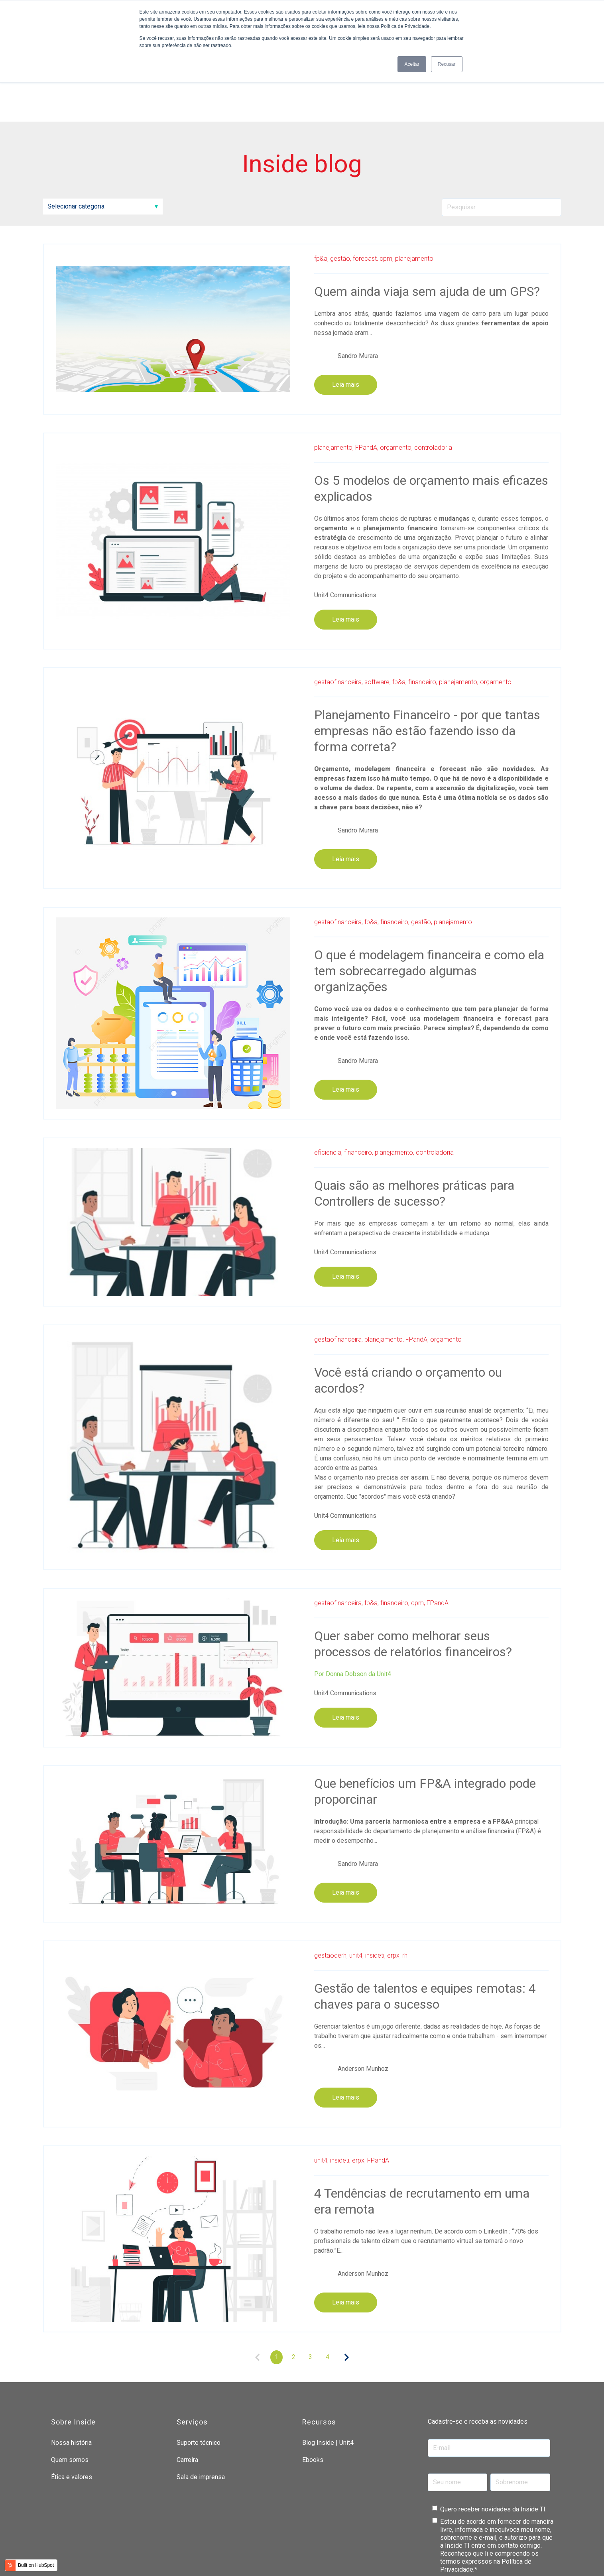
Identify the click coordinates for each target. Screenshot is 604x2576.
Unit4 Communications (345, 524)
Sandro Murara (358, 285)
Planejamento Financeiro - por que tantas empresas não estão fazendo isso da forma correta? (427, 660)
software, (377, 612)
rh (404, 1885)
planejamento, (334, 377)
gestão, (340, 188)
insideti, (375, 1885)
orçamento (496, 612)
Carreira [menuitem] (187, 2389)
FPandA (438, 1532)
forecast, (365, 188)
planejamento (414, 188)
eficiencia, (328, 1082)
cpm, (386, 188)
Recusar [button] (447, 64)
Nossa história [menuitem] (71, 2372)
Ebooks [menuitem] (312, 2389)
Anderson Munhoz (363, 1998)
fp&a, (321, 188)
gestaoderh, (331, 1885)
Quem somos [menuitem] (70, 2389)
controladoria (433, 377)
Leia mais (345, 314)
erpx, (394, 1885)
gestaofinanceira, (338, 612)
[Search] (501, 137)
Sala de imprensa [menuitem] (201, 2407)
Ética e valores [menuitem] (71, 2407)
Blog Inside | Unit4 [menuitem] (328, 2372)
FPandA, (366, 377)
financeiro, (422, 612)
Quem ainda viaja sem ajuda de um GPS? (427, 220)
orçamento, (396, 377)
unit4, (356, 1885)
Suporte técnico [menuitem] (198, 2372)
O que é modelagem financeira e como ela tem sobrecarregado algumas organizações (429, 900)
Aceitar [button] (411, 64)
